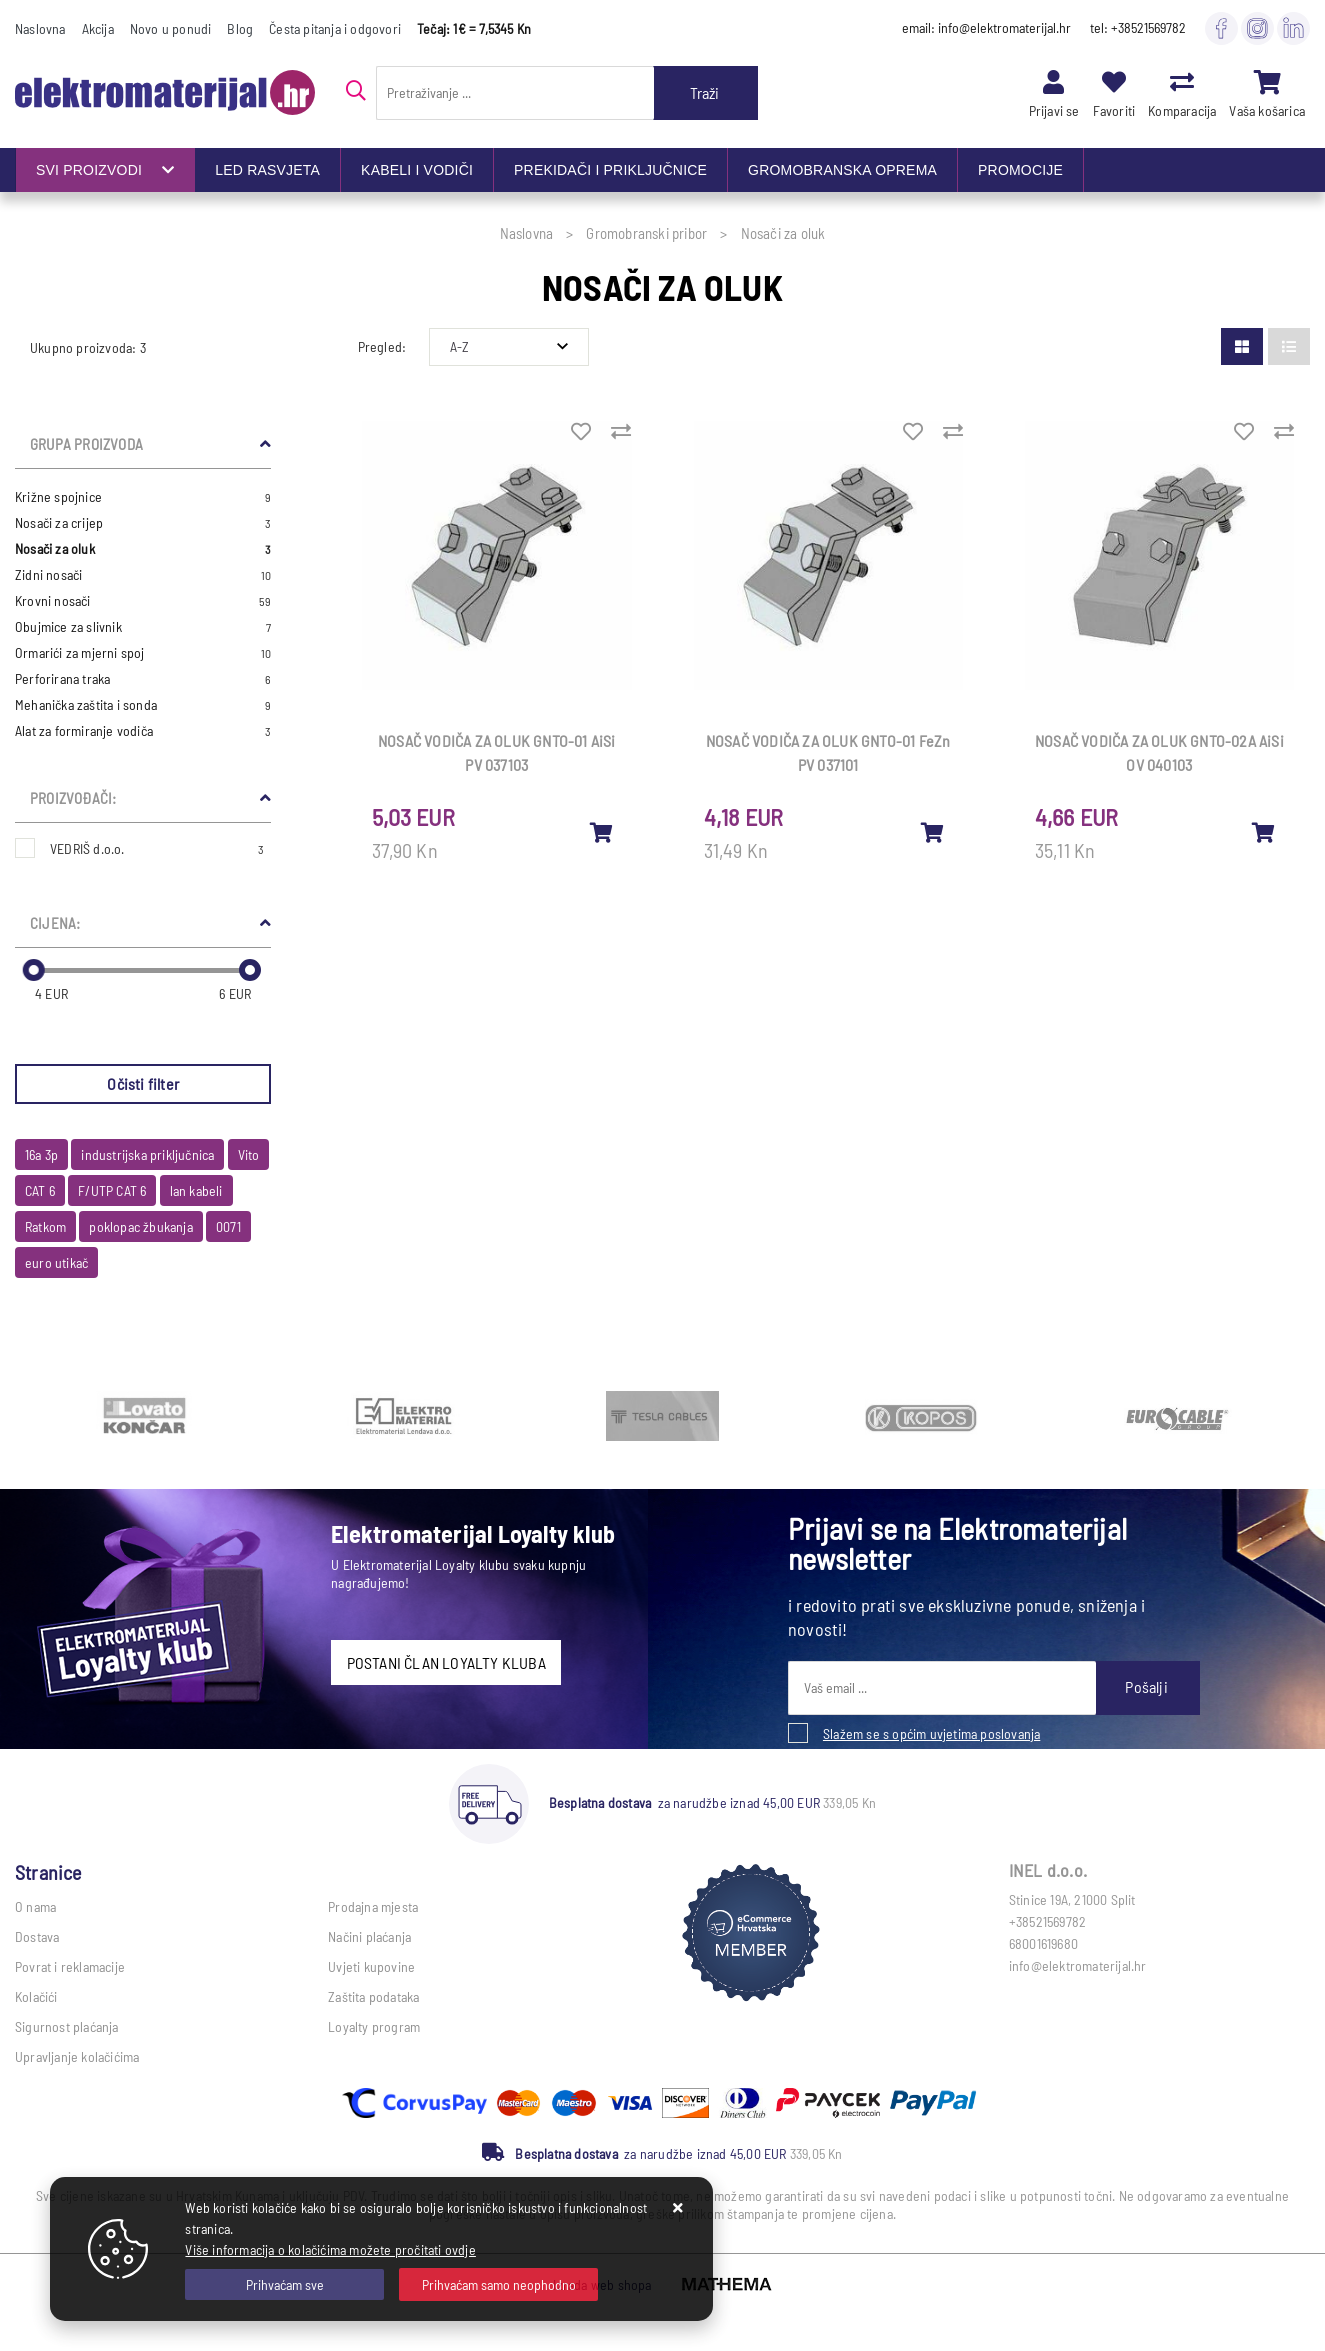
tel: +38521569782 (1138, 27)
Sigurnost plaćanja (67, 2026)
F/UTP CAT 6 (112, 1190)
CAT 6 (40, 1190)
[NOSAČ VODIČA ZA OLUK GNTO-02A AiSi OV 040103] (1264, 832)
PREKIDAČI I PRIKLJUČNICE (610, 170)
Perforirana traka (143, 679)
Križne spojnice (143, 497)
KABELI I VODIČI (417, 170)
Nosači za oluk (143, 549)
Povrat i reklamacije (70, 1966)
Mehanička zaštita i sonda (143, 705)
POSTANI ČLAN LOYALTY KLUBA (446, 1662)
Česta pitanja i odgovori (335, 28)
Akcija (98, 28)
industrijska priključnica (147, 1154)
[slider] (34, 970)
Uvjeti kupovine (371, 1966)
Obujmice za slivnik (143, 627)
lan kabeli (196, 1190)
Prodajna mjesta (373, 1906)
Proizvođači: (73, 798)
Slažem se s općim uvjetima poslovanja (931, 1733)
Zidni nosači (143, 575)
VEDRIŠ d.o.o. (157, 848)
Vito (249, 1154)
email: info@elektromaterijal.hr (986, 27)
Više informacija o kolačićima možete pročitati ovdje (330, 2249)
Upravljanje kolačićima (77, 2056)
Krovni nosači (143, 601)
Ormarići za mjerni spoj (143, 653)
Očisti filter (143, 1083)
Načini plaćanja (369, 1936)
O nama (35, 1906)
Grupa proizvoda (86, 444)
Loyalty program (374, 2026)
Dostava (37, 1936)
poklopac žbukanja (140, 1226)
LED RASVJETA (267, 170)
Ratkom (45, 1226)
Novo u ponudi (171, 28)
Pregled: (382, 346)
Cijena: (55, 923)
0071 (228, 1226)
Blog (240, 28)
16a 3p (41, 1154)
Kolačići (36, 1996)
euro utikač (56, 1262)
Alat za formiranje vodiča (143, 731)
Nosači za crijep (143, 523)
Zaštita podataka (373, 1996)
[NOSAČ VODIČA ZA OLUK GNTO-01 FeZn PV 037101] (933, 832)
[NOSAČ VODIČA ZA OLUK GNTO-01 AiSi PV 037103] (602, 832)
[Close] (284, 2284)
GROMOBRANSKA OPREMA (842, 170)
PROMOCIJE (1020, 170)
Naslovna (40, 28)
